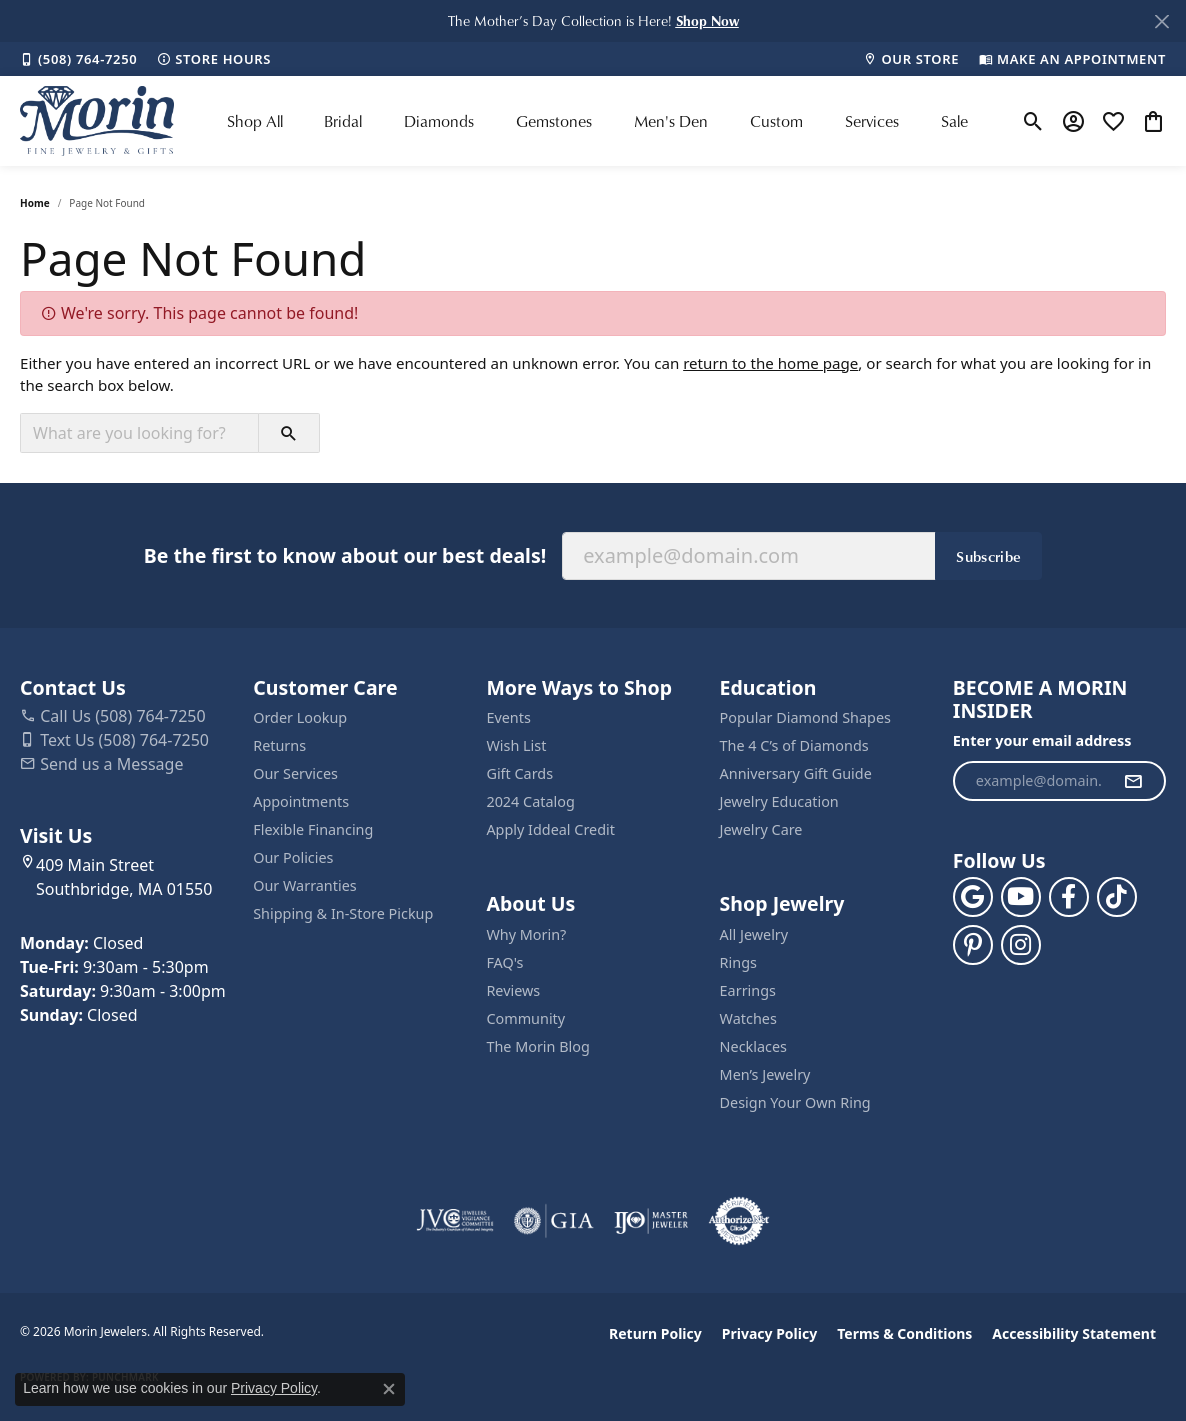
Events (508, 717)
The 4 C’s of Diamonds (794, 745)
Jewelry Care (761, 829)
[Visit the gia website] (554, 1221)
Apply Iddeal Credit (550, 829)
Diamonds (439, 121)
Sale (954, 121)
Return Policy (655, 1333)
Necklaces (753, 1046)
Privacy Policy (769, 1333)
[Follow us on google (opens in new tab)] (973, 897)
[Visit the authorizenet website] (739, 1221)
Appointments (301, 801)
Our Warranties (304, 885)
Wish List (516, 745)
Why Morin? (526, 934)
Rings (738, 962)
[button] (707, 20)
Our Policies (293, 857)
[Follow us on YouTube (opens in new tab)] (1021, 897)
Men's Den (671, 121)
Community (525, 1018)
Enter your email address (1042, 740)
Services (872, 121)
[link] (78, 59)
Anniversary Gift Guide (796, 773)
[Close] (1161, 21)
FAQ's (504, 962)
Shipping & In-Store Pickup (343, 913)
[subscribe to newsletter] (1133, 781)
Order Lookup (300, 717)
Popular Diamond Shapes (805, 717)
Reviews (513, 990)
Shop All (255, 121)
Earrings (748, 990)
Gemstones (554, 121)
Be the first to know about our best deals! (345, 555)
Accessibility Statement (1074, 1333)
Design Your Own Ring (795, 1102)
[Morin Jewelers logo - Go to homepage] (97, 121)
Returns (279, 745)
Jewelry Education (779, 801)
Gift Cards (519, 773)
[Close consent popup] (389, 1389)
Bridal (343, 121)
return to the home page (770, 363)
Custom (776, 121)
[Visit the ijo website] (651, 1221)
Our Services (295, 773)
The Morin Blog (537, 1046)
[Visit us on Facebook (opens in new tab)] (1069, 897)
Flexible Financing (313, 829)
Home (35, 203)
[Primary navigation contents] (597, 121)
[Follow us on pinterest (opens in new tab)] (973, 945)
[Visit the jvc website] (455, 1221)
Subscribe (988, 556)
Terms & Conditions (904, 1333)
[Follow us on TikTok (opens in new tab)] (1117, 897)
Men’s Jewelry (765, 1074)
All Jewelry (754, 934)
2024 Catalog (530, 801)
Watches (748, 1018)
